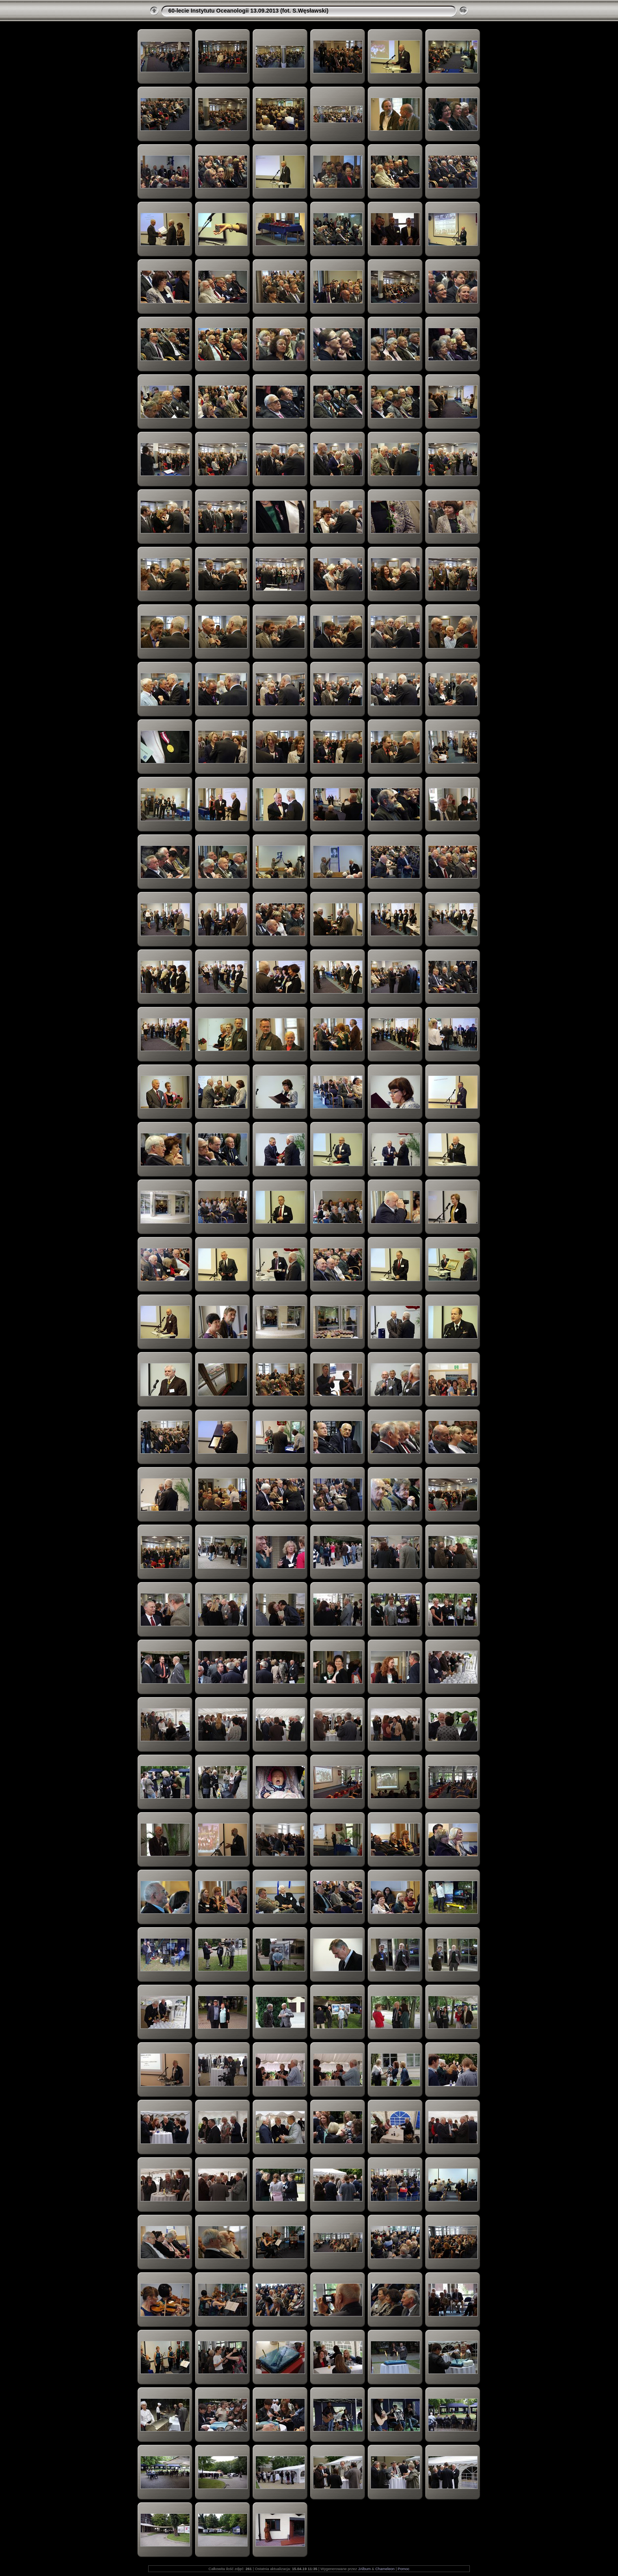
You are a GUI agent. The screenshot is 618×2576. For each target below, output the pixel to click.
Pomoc (404, 2569)
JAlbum (364, 2569)
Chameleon (385, 2569)
